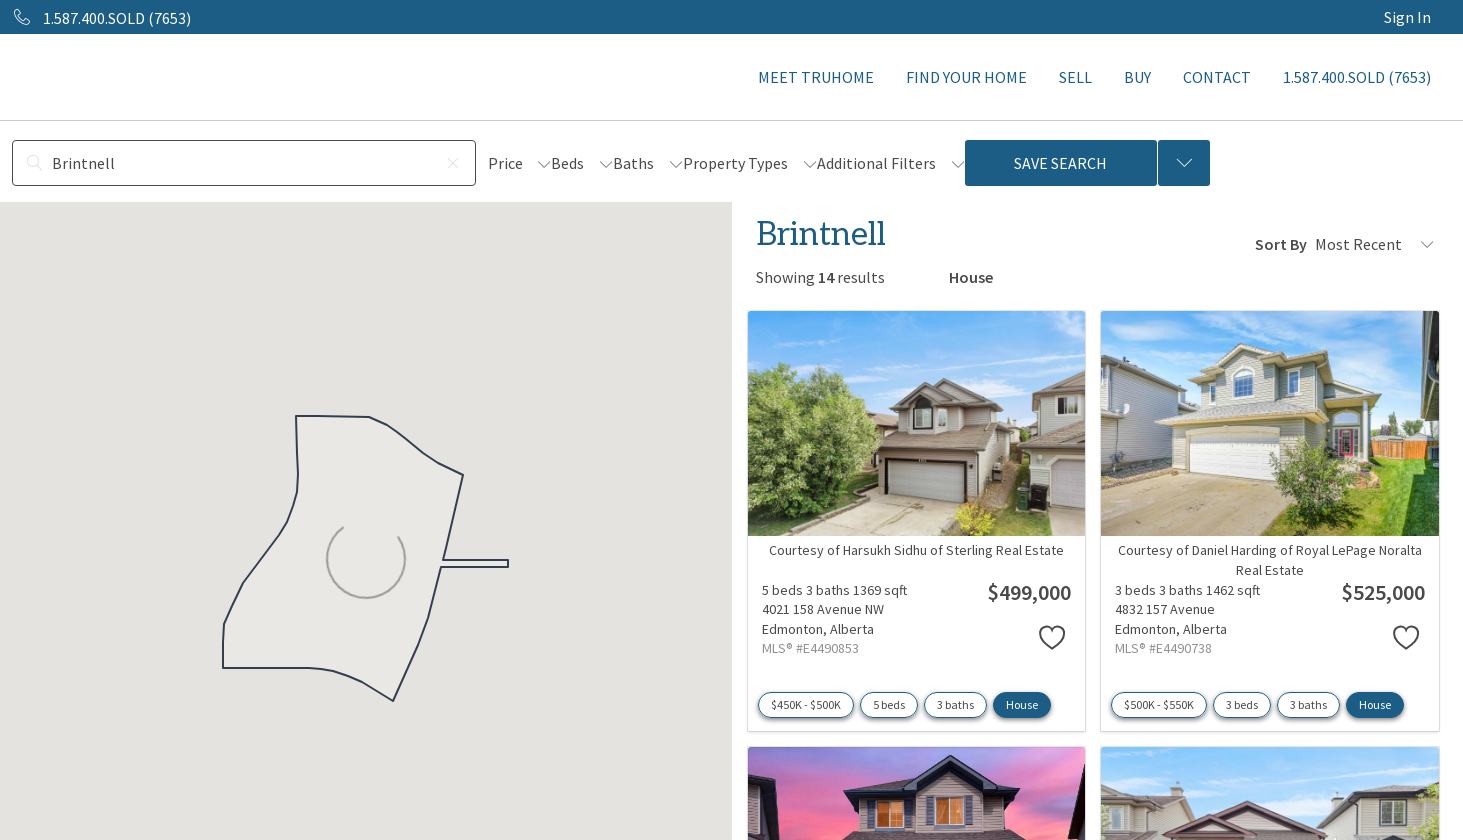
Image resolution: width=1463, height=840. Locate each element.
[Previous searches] (1184, 163)
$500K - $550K (1159, 704)
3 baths (955, 704)
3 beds (1242, 704)
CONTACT (1217, 77)
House (1022, 704)
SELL (1075, 77)
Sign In (1407, 17)
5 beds (889, 704)
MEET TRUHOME (816, 77)
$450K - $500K (806, 704)
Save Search (1060, 163)
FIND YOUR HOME (966, 77)
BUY (1137, 77)
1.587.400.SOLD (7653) (1357, 77)
